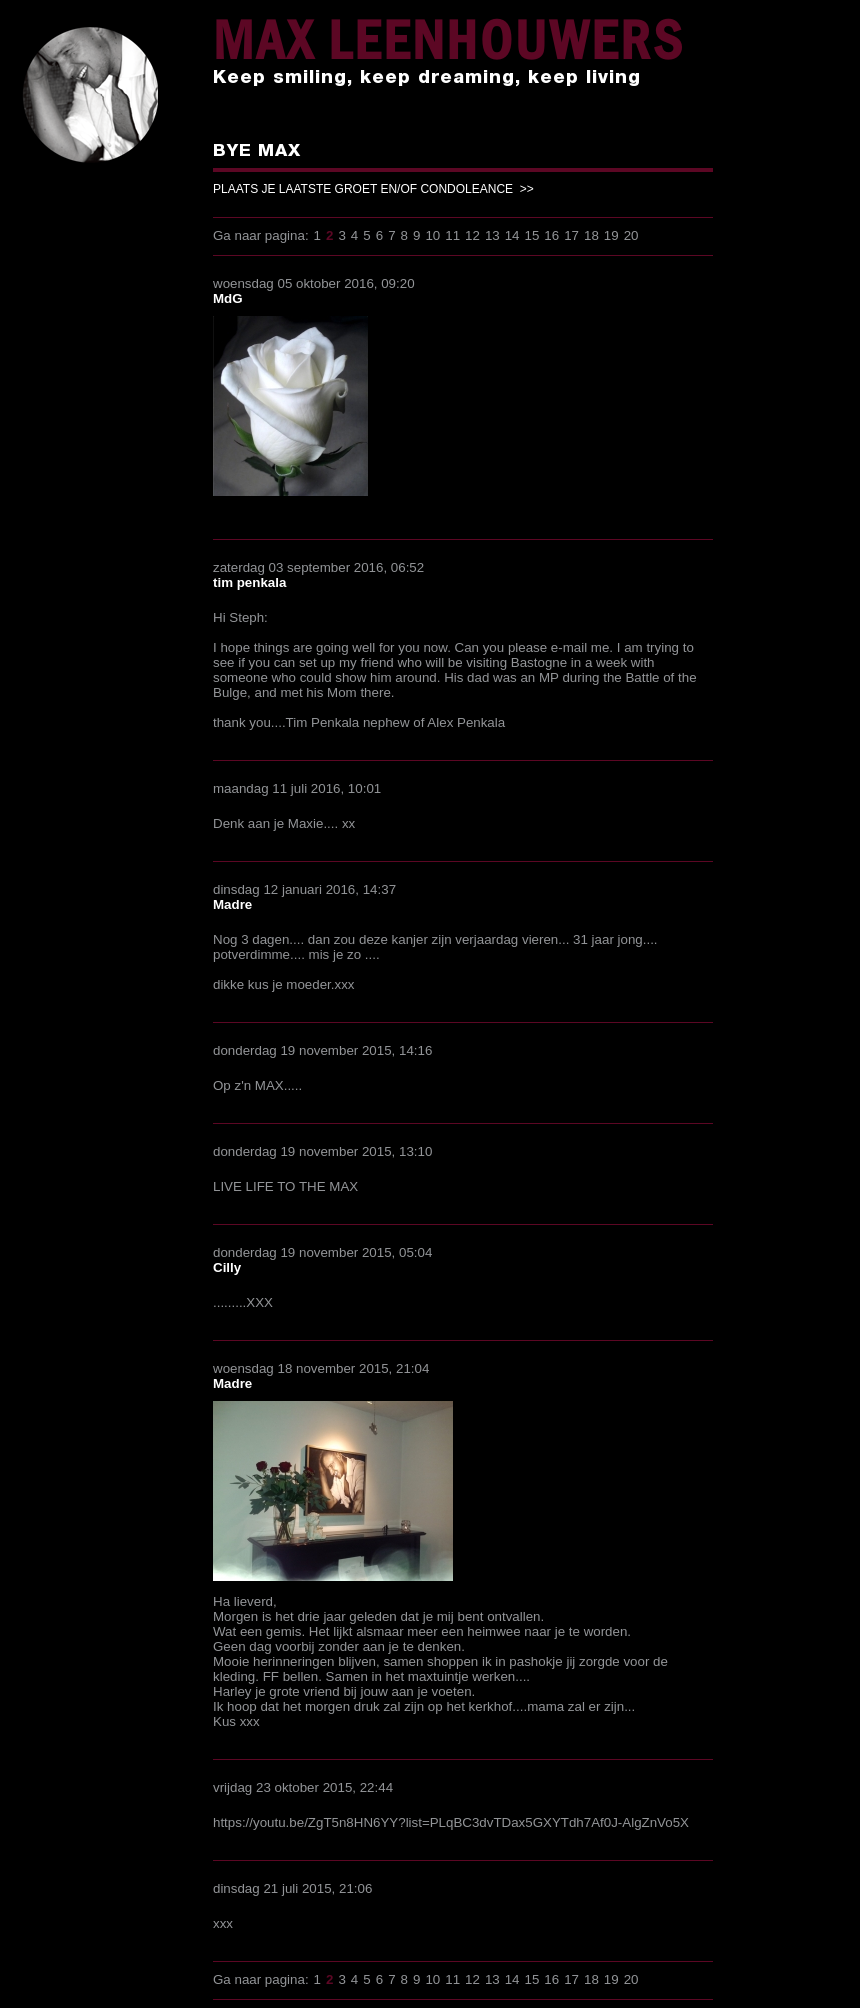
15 (532, 235)
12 (472, 235)
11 (452, 235)
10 (432, 235)
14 (512, 235)
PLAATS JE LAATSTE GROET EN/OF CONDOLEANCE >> (373, 189)
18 (591, 235)
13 (492, 235)
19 (611, 235)
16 (551, 235)
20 (631, 235)
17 (571, 235)
